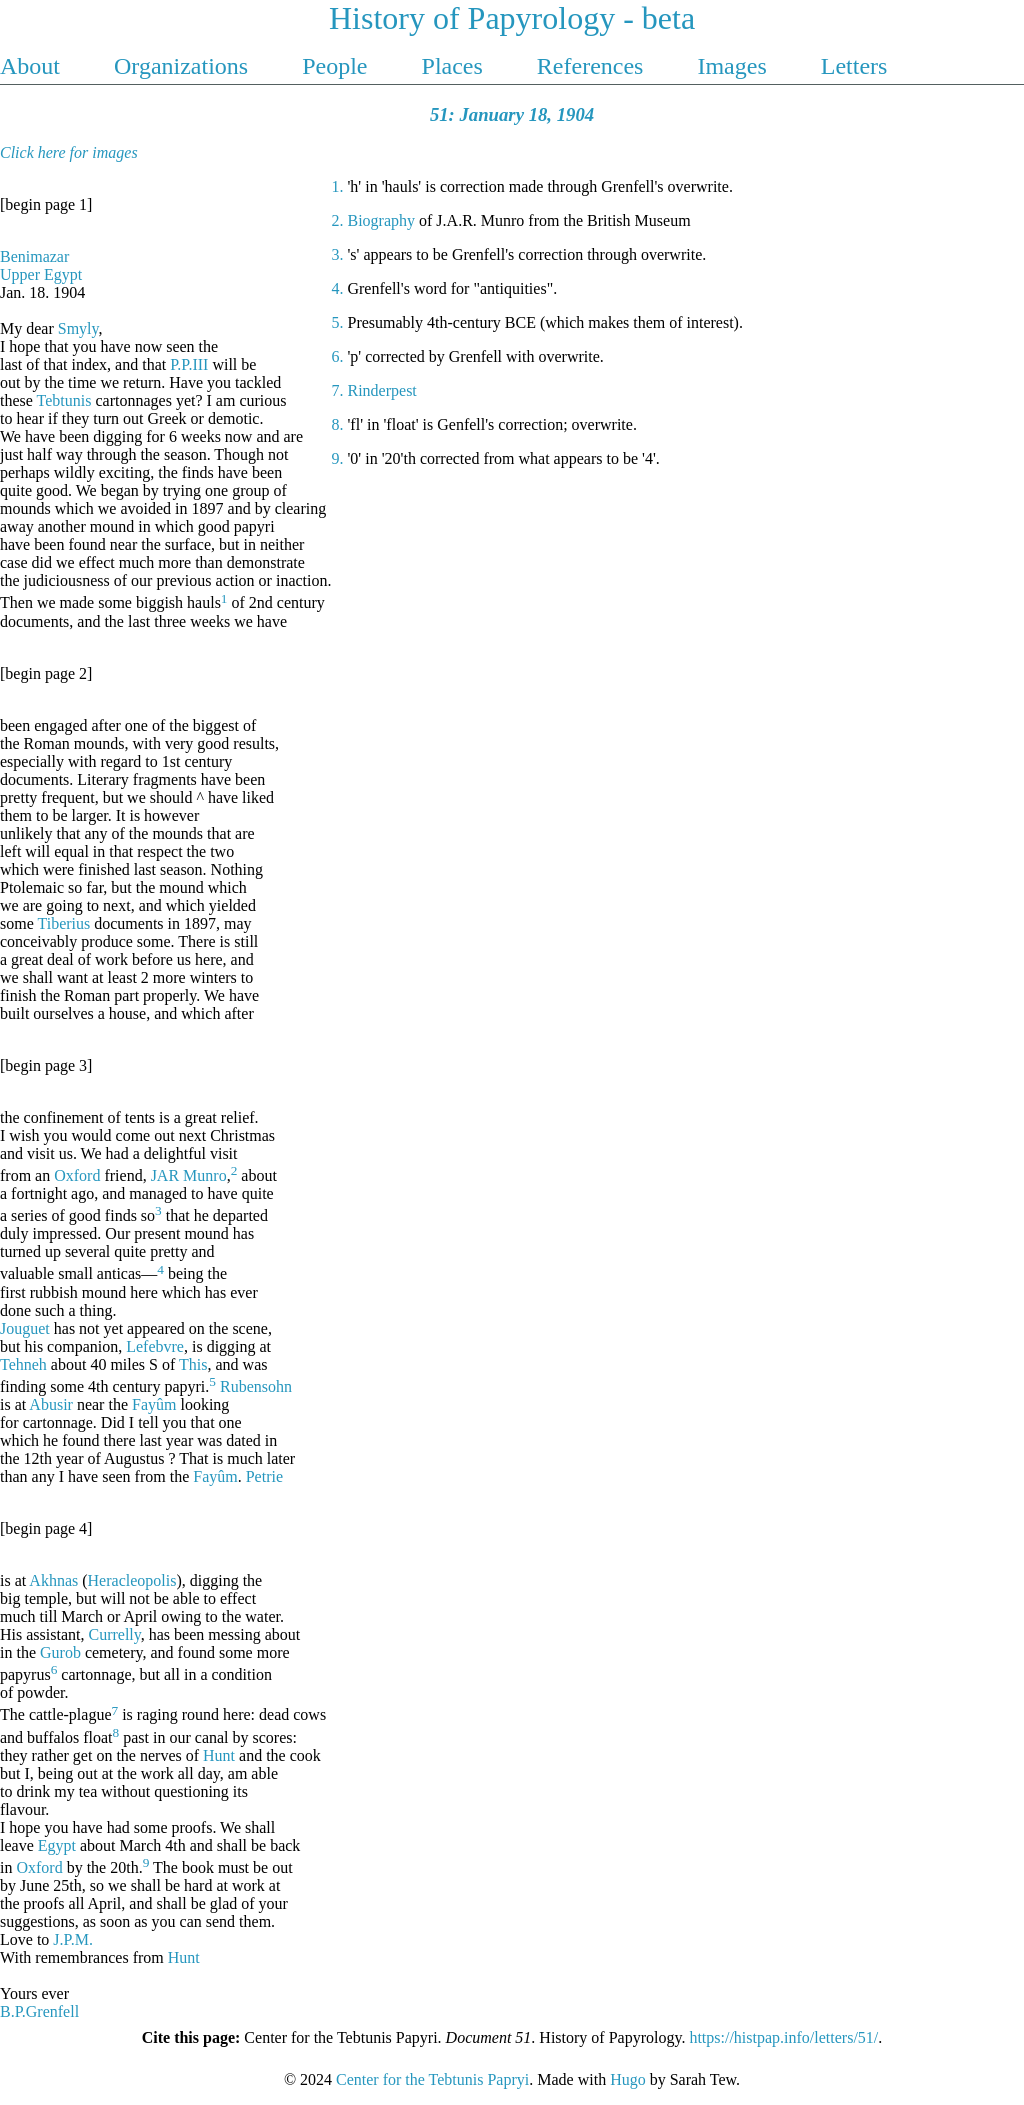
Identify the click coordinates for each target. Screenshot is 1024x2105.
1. (339, 186)
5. (339, 322)
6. (339, 356)
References (593, 66)
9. (339, 458)
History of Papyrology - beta (512, 18)
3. (339, 254)
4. (339, 288)
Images (734, 66)
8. (339, 424)
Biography (381, 220)
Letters (854, 66)
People (337, 66)
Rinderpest (381, 390)
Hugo (628, 2079)
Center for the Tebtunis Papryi (432, 2079)
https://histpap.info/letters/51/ (783, 2037)
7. (339, 390)
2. (339, 220)
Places (455, 66)
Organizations (184, 66)
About (33, 66)
